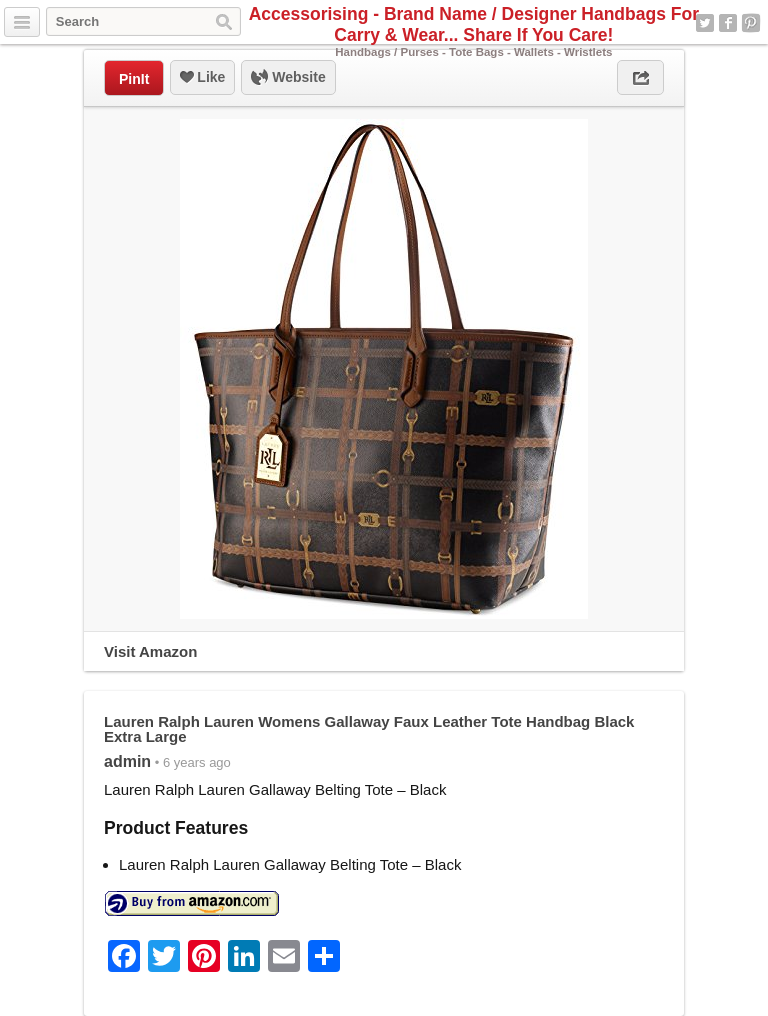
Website (288, 78)
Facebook (728, 23)
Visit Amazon (150, 651)
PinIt (134, 79)
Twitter (705, 23)
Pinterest (751, 23)
